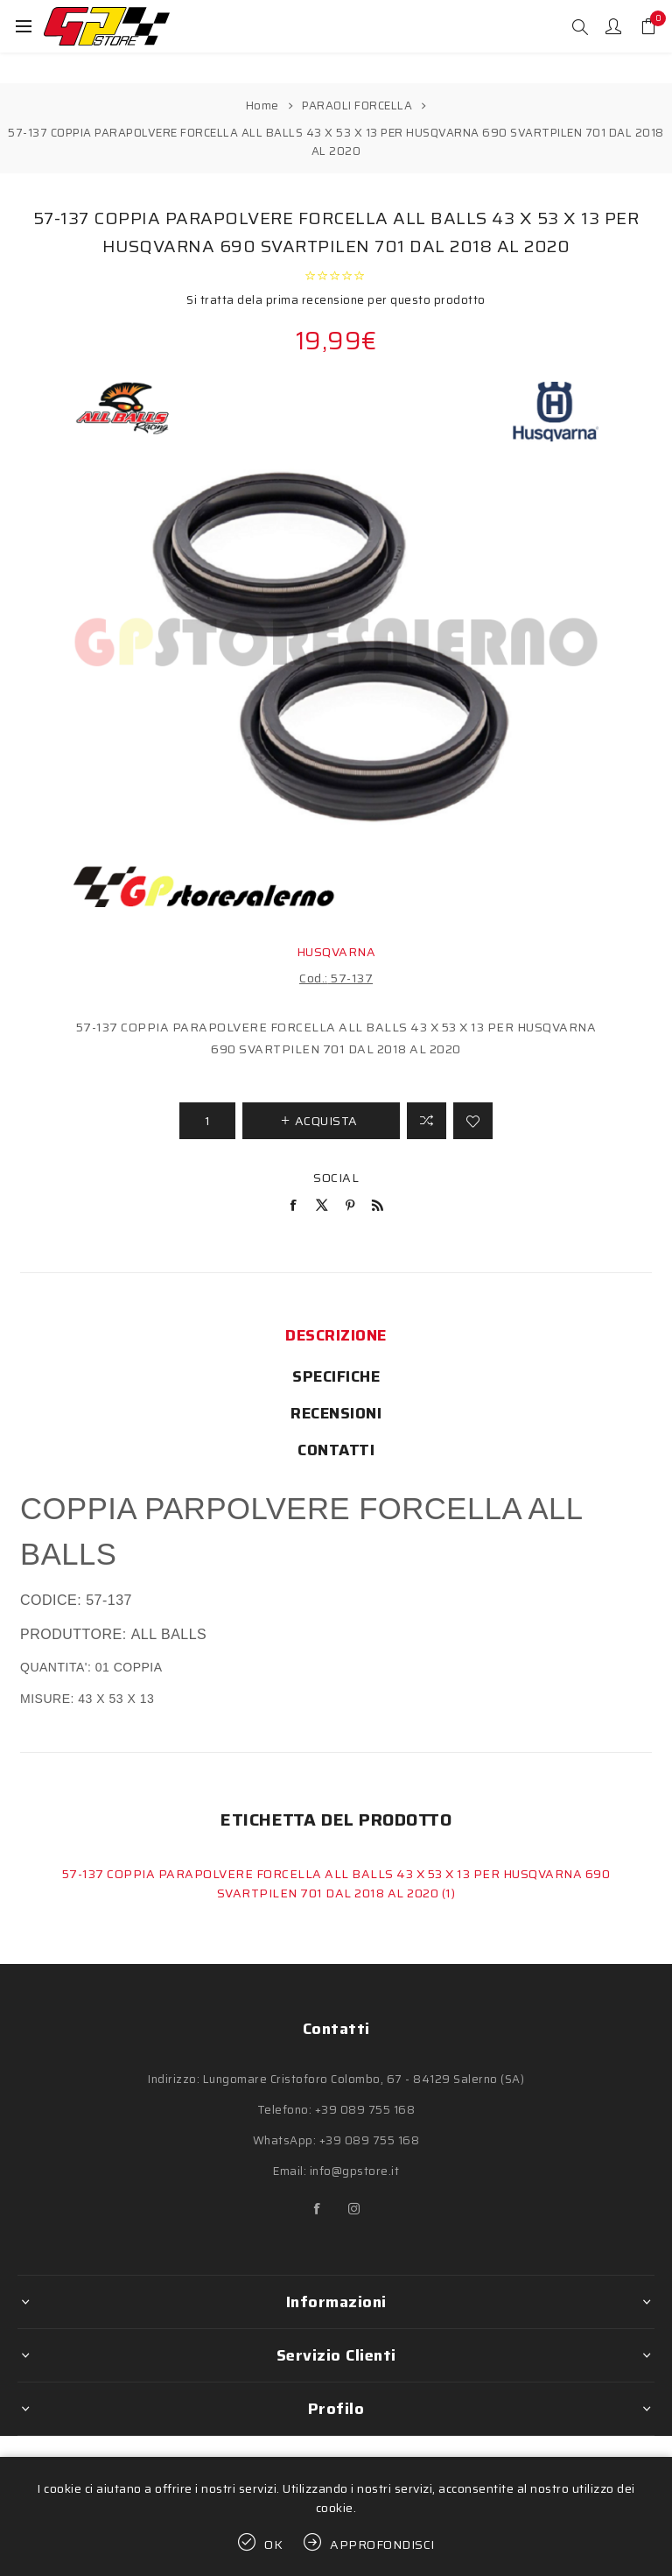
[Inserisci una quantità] (207, 1120)
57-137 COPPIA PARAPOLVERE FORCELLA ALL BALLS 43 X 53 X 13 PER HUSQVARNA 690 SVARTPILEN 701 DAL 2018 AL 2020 (336, 1883)
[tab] (336, 1335)
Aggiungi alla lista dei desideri (473, 1120)
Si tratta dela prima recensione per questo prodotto (336, 300)
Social (336, 1177)
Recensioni (336, 1413)
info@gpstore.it (355, 2171)
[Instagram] (354, 2209)
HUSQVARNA (336, 951)
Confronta (426, 1120)
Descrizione (336, 1335)
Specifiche (336, 1376)
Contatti (336, 1450)
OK (274, 2544)
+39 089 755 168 (365, 2110)
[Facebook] (318, 2209)
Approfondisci (382, 2544)
